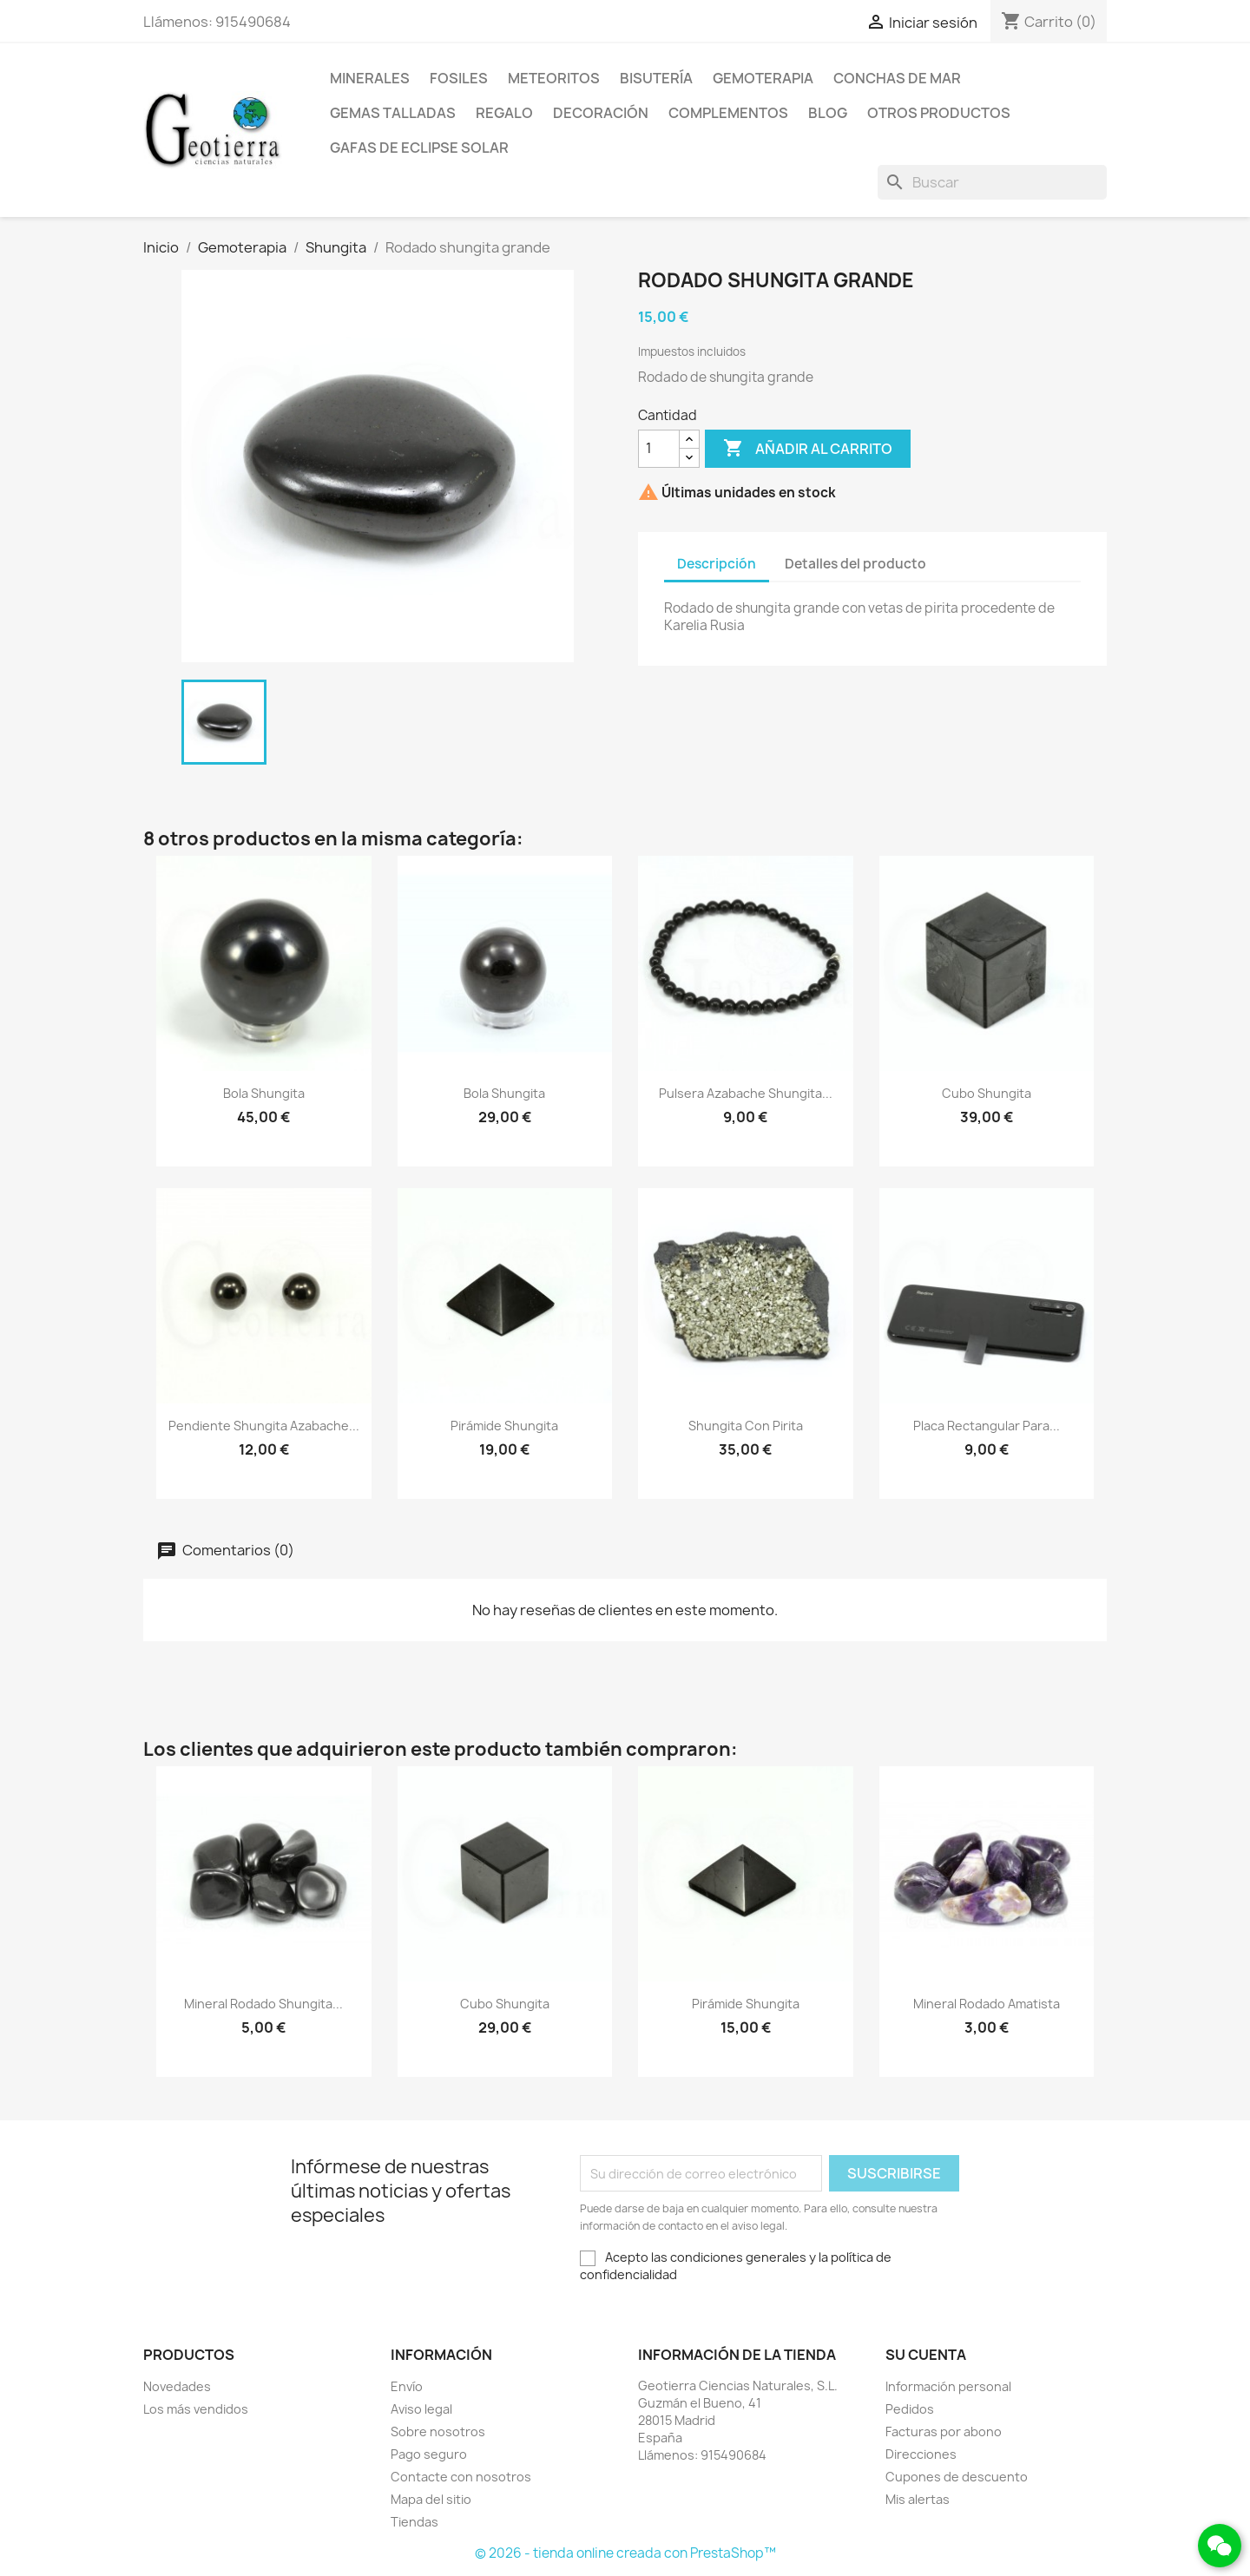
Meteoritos (554, 78)
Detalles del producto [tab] (855, 564)
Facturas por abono (943, 2431)
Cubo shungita (986, 1093)
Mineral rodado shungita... (263, 2003)
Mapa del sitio (431, 2499)
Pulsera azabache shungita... (745, 1093)
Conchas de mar (897, 78)
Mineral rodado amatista (986, 2003)
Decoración (600, 112)
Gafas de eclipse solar (419, 147)
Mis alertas (917, 2499)
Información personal (948, 2386)
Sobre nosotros (438, 2431)
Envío (407, 2386)
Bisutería (656, 78)
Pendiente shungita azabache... (263, 1425)
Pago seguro (429, 2454)
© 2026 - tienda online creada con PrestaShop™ (625, 2553)
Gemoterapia (763, 78)
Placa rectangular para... (986, 1425)
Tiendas (414, 2522)
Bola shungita (264, 1093)
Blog (827, 112)
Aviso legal (421, 2409)
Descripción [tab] (716, 564)
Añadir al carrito (807, 448)
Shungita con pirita (745, 1425)
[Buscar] (992, 182)
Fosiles (459, 78)
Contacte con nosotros (461, 2476)
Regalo (504, 112)
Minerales (370, 78)
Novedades (177, 2386)
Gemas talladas (393, 112)
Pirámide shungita (504, 1425)
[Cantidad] (659, 449)
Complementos (728, 112)
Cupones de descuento (956, 2476)
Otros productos (938, 112)
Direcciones (921, 2454)
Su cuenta (925, 2354)
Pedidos (909, 2409)
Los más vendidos (195, 2409)
